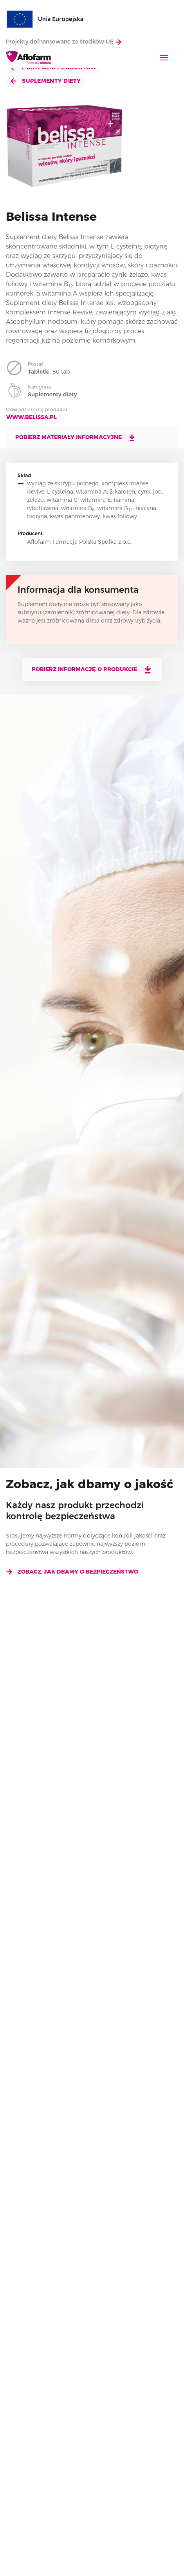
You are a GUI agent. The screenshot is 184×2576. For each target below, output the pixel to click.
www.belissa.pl (31, 417)
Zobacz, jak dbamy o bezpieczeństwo (72, 1571)
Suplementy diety (46, 80)
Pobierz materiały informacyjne (75, 437)
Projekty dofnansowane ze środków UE (63, 41)
